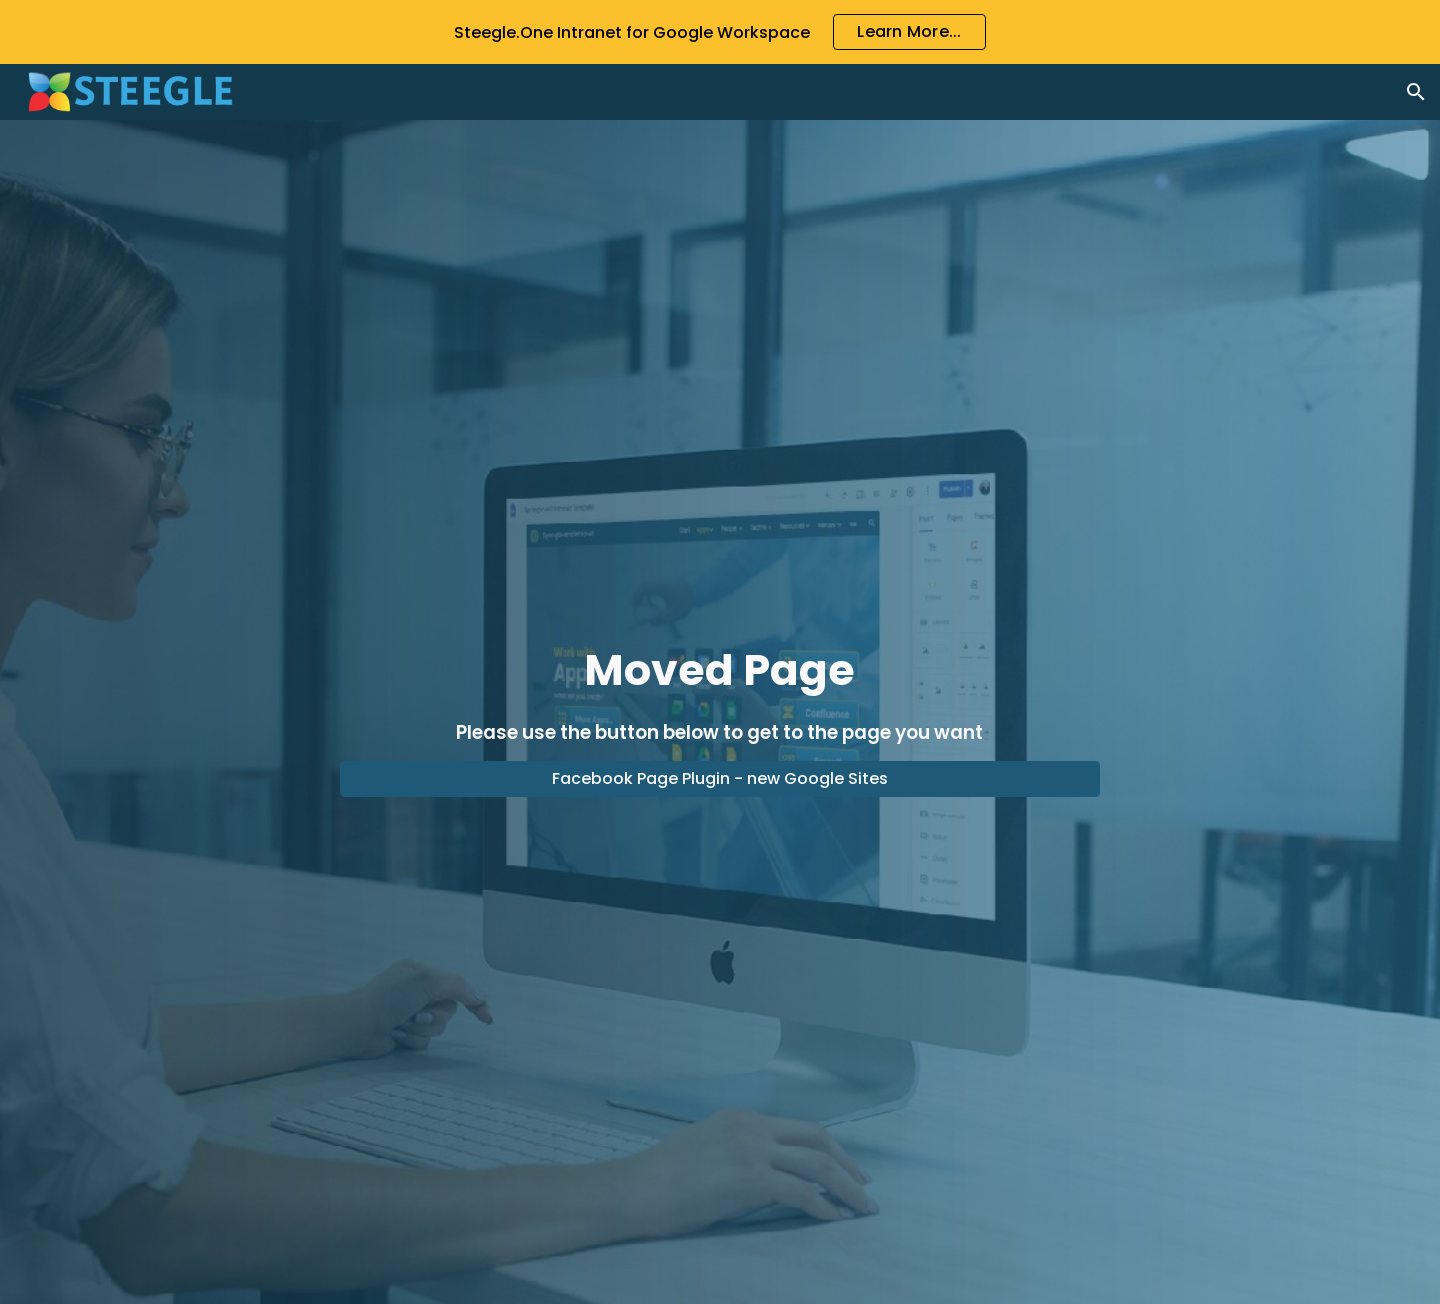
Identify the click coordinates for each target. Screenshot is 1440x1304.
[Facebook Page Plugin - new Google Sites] (720, 778)
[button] (1416, 92)
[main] (720, 694)
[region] (720, 32)
